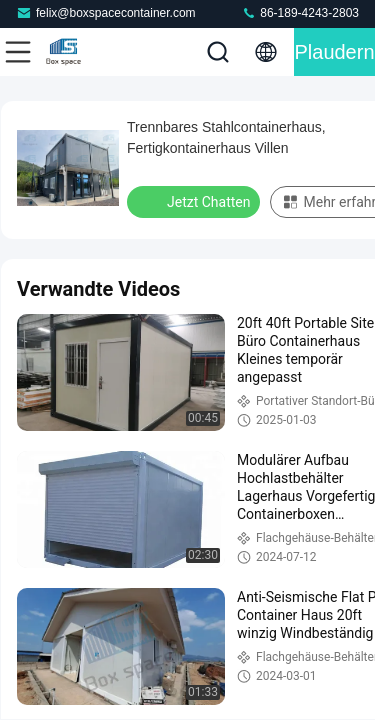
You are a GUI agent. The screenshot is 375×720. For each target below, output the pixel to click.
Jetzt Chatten (195, 201)
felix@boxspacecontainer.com (106, 12)
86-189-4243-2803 (300, 12)
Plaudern (334, 52)
